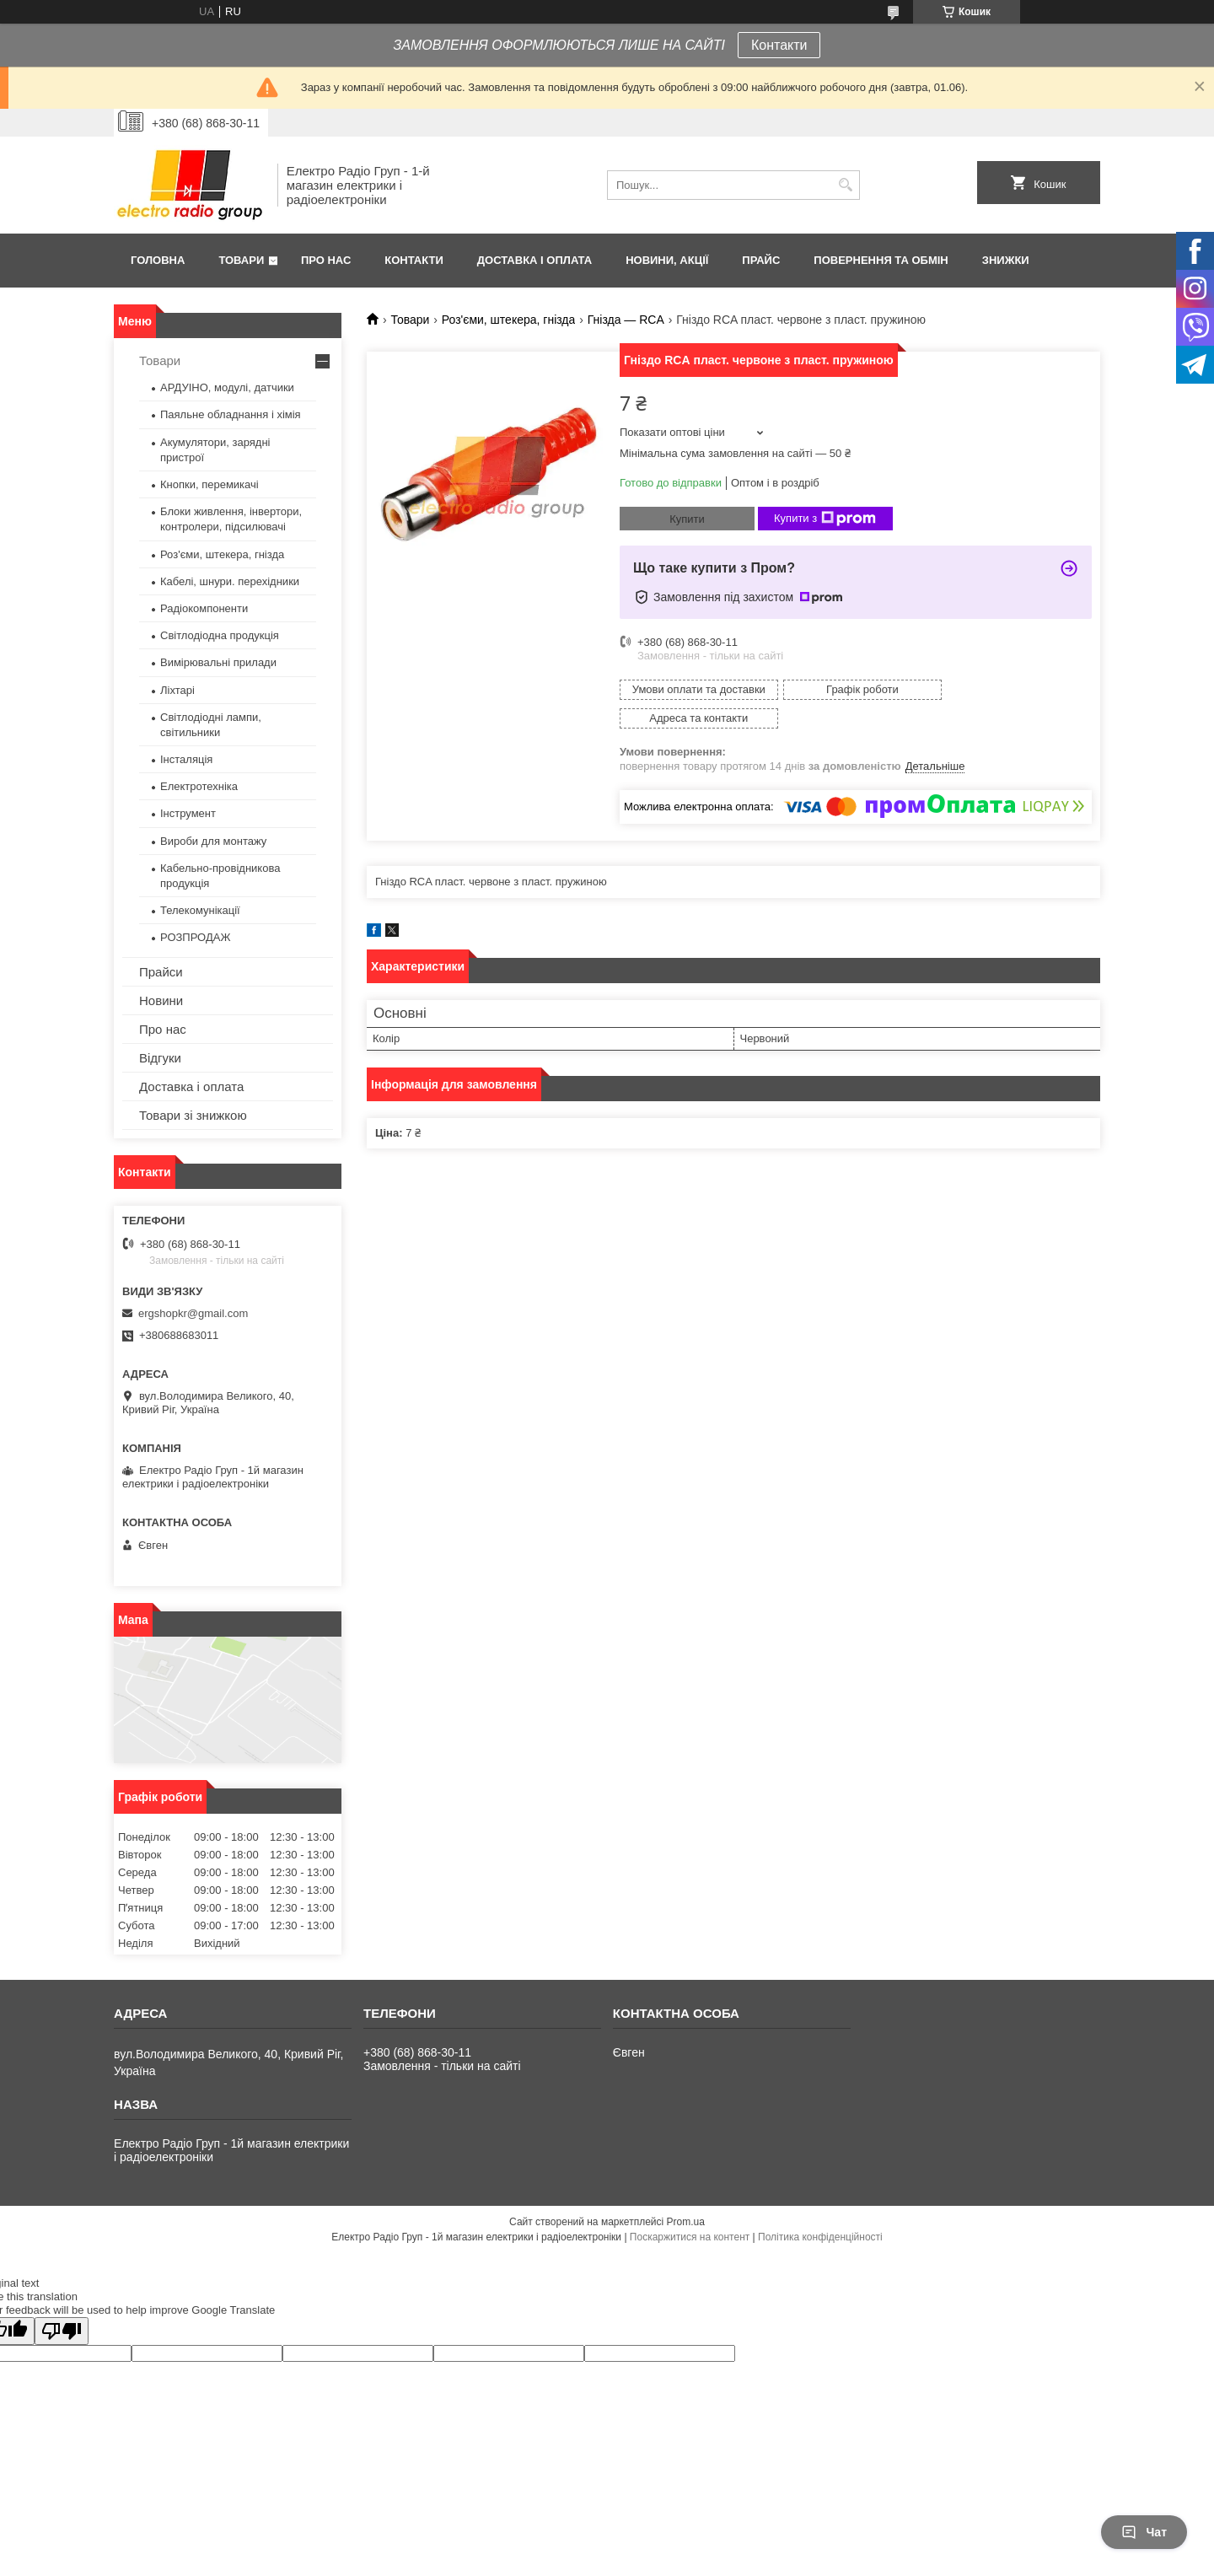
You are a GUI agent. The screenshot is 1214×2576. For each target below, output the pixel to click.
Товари (241, 260)
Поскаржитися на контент (689, 2237)
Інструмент (188, 813)
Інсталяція (186, 759)
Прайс (761, 260)
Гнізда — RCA (626, 319)
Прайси (161, 972)
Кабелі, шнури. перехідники (229, 581)
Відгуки (160, 1058)
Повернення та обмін (881, 260)
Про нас (326, 260)
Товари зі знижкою (193, 1115)
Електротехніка (199, 786)
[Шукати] (845, 185)
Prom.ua (686, 2222)
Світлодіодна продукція (219, 635)
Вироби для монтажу (213, 841)
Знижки (1005, 260)
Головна (158, 260)
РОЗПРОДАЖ (195, 937)
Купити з (825, 518)
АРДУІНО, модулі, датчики (227, 387)
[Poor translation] (62, 2331)
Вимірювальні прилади (218, 662)
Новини (161, 1000)
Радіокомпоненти (204, 608)
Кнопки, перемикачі (209, 484)
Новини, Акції (667, 260)
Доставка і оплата (534, 260)
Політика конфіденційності (820, 2237)
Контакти (779, 45)
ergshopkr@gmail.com (193, 1313)
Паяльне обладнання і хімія (230, 414)
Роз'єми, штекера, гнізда (509, 319)
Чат (1144, 2532)
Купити (687, 519)
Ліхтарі (177, 690)
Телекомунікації (200, 910)
